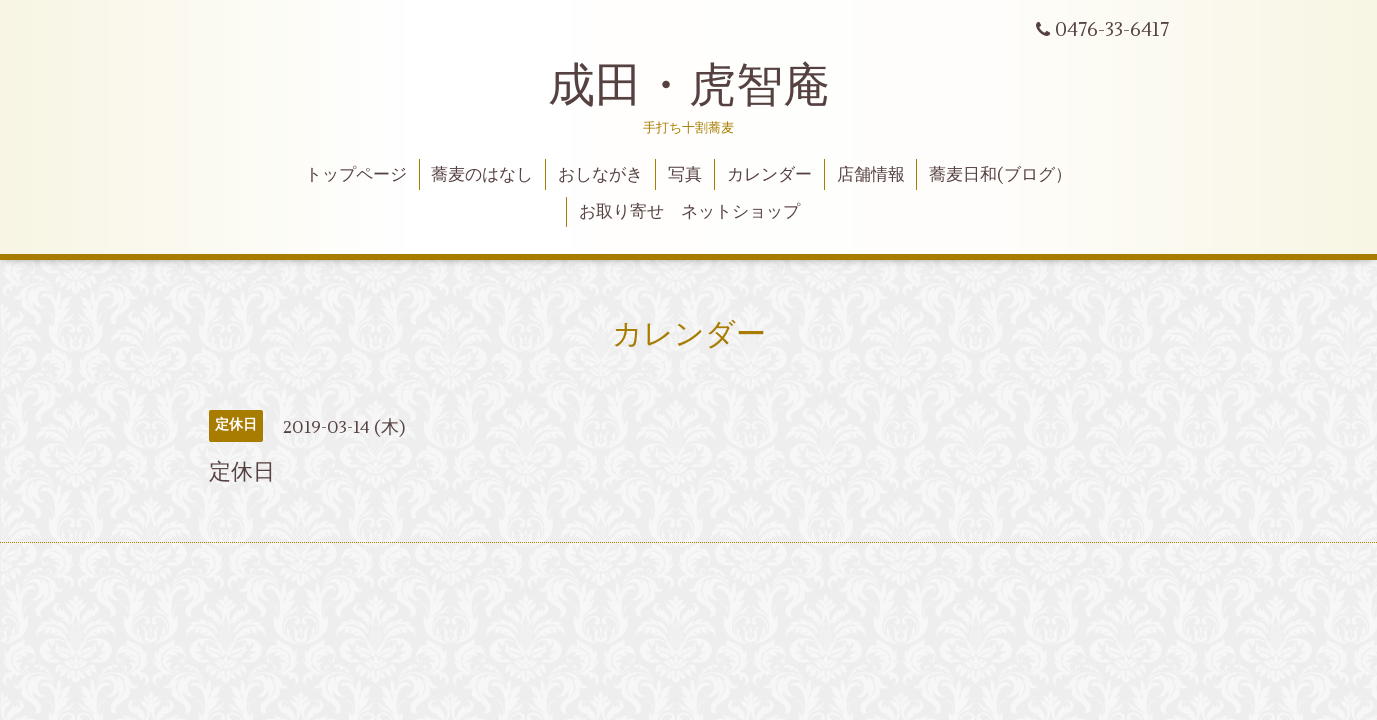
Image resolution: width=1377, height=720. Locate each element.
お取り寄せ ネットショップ (689, 212)
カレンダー (769, 175)
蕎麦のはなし (482, 175)
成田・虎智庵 (689, 86)
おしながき (600, 175)
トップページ (356, 175)
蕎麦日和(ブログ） (1000, 175)
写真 (685, 175)
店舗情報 (871, 175)
